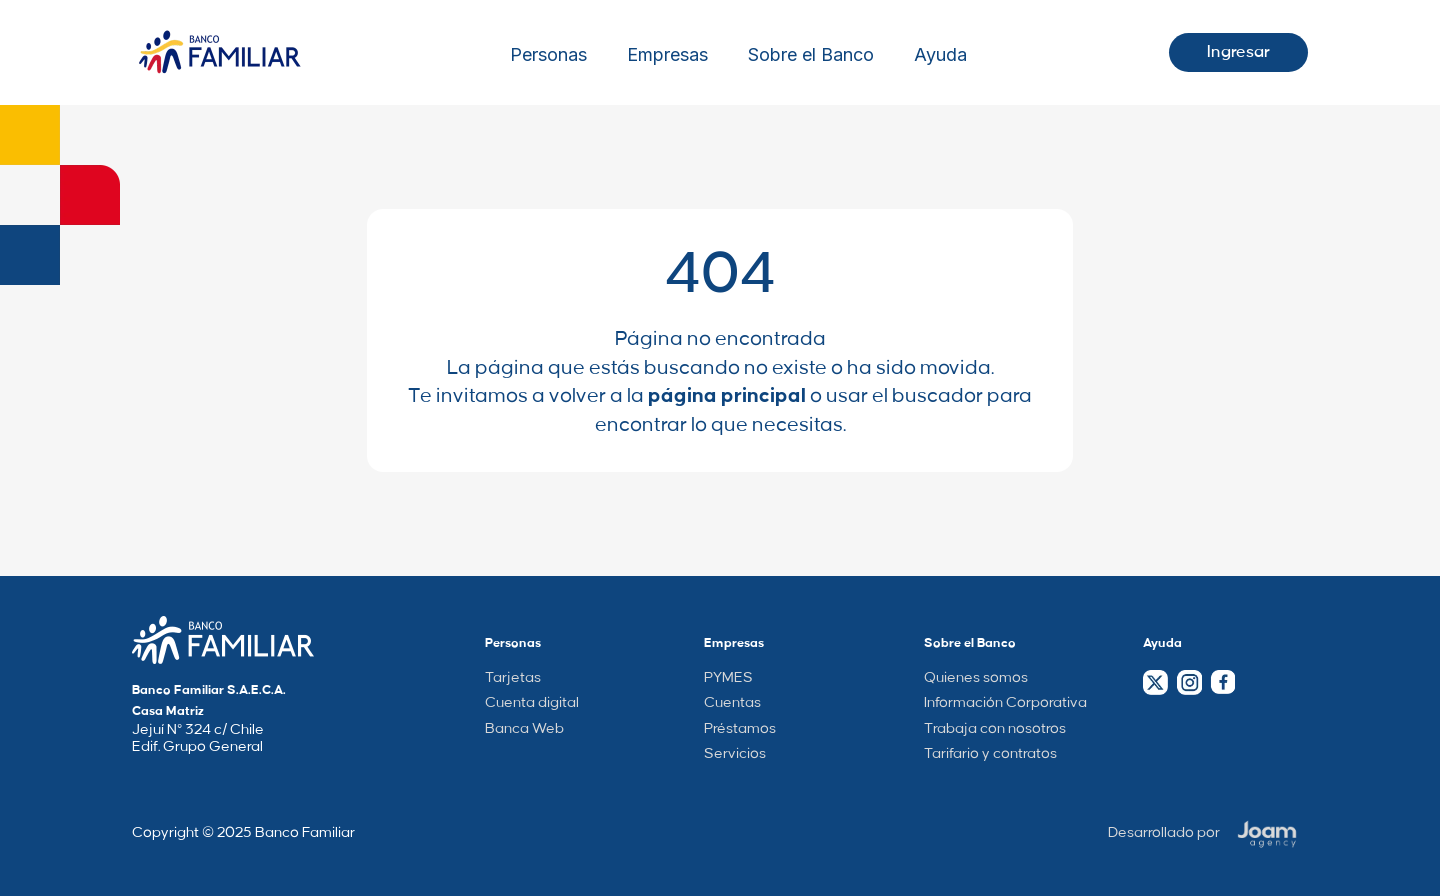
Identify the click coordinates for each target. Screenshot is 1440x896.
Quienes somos (976, 678)
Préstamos (740, 729)
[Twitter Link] (1155, 682)
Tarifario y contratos (990, 754)
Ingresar (1238, 52)
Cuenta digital (532, 703)
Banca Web (524, 729)
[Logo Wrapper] (220, 52)
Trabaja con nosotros (995, 729)
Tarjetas (513, 678)
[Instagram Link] (1189, 682)
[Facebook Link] (1222, 682)
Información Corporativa (1005, 703)
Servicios (735, 754)
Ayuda (940, 55)
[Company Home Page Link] (223, 640)
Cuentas (732, 703)
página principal (727, 396)
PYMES (728, 678)
